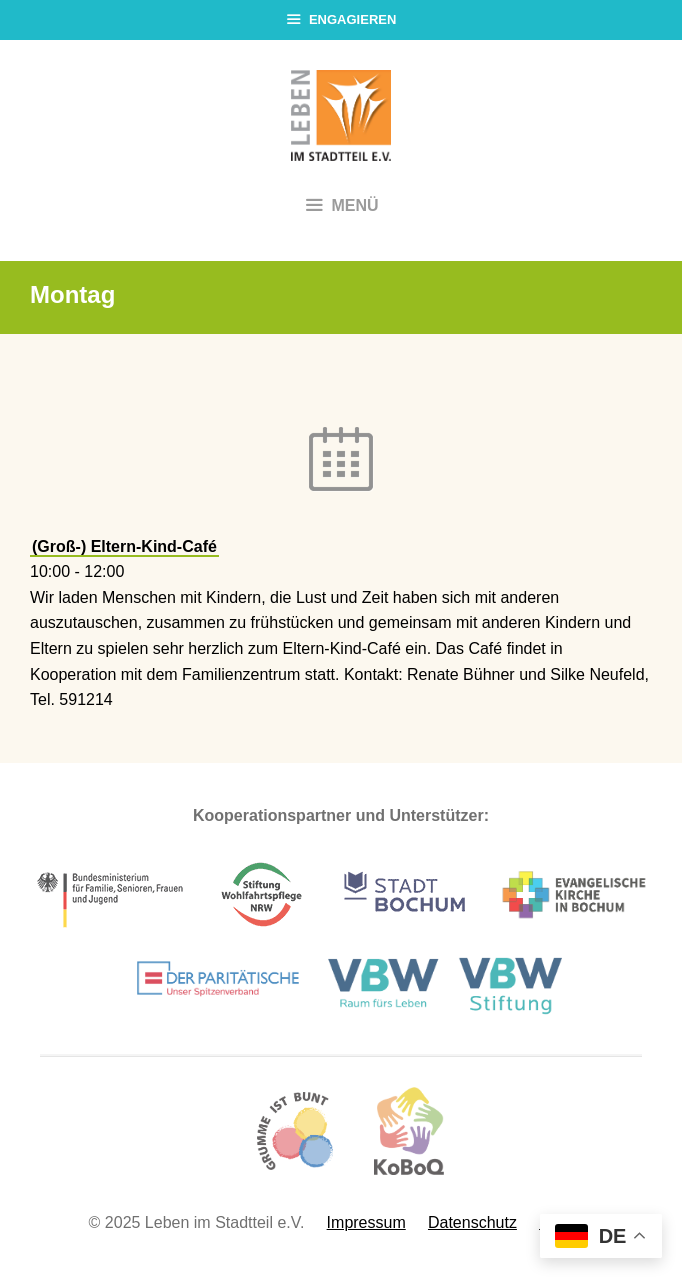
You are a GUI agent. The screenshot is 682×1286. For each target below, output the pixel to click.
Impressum (366, 1222)
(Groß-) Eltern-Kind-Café (124, 546)
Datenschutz (472, 1222)
